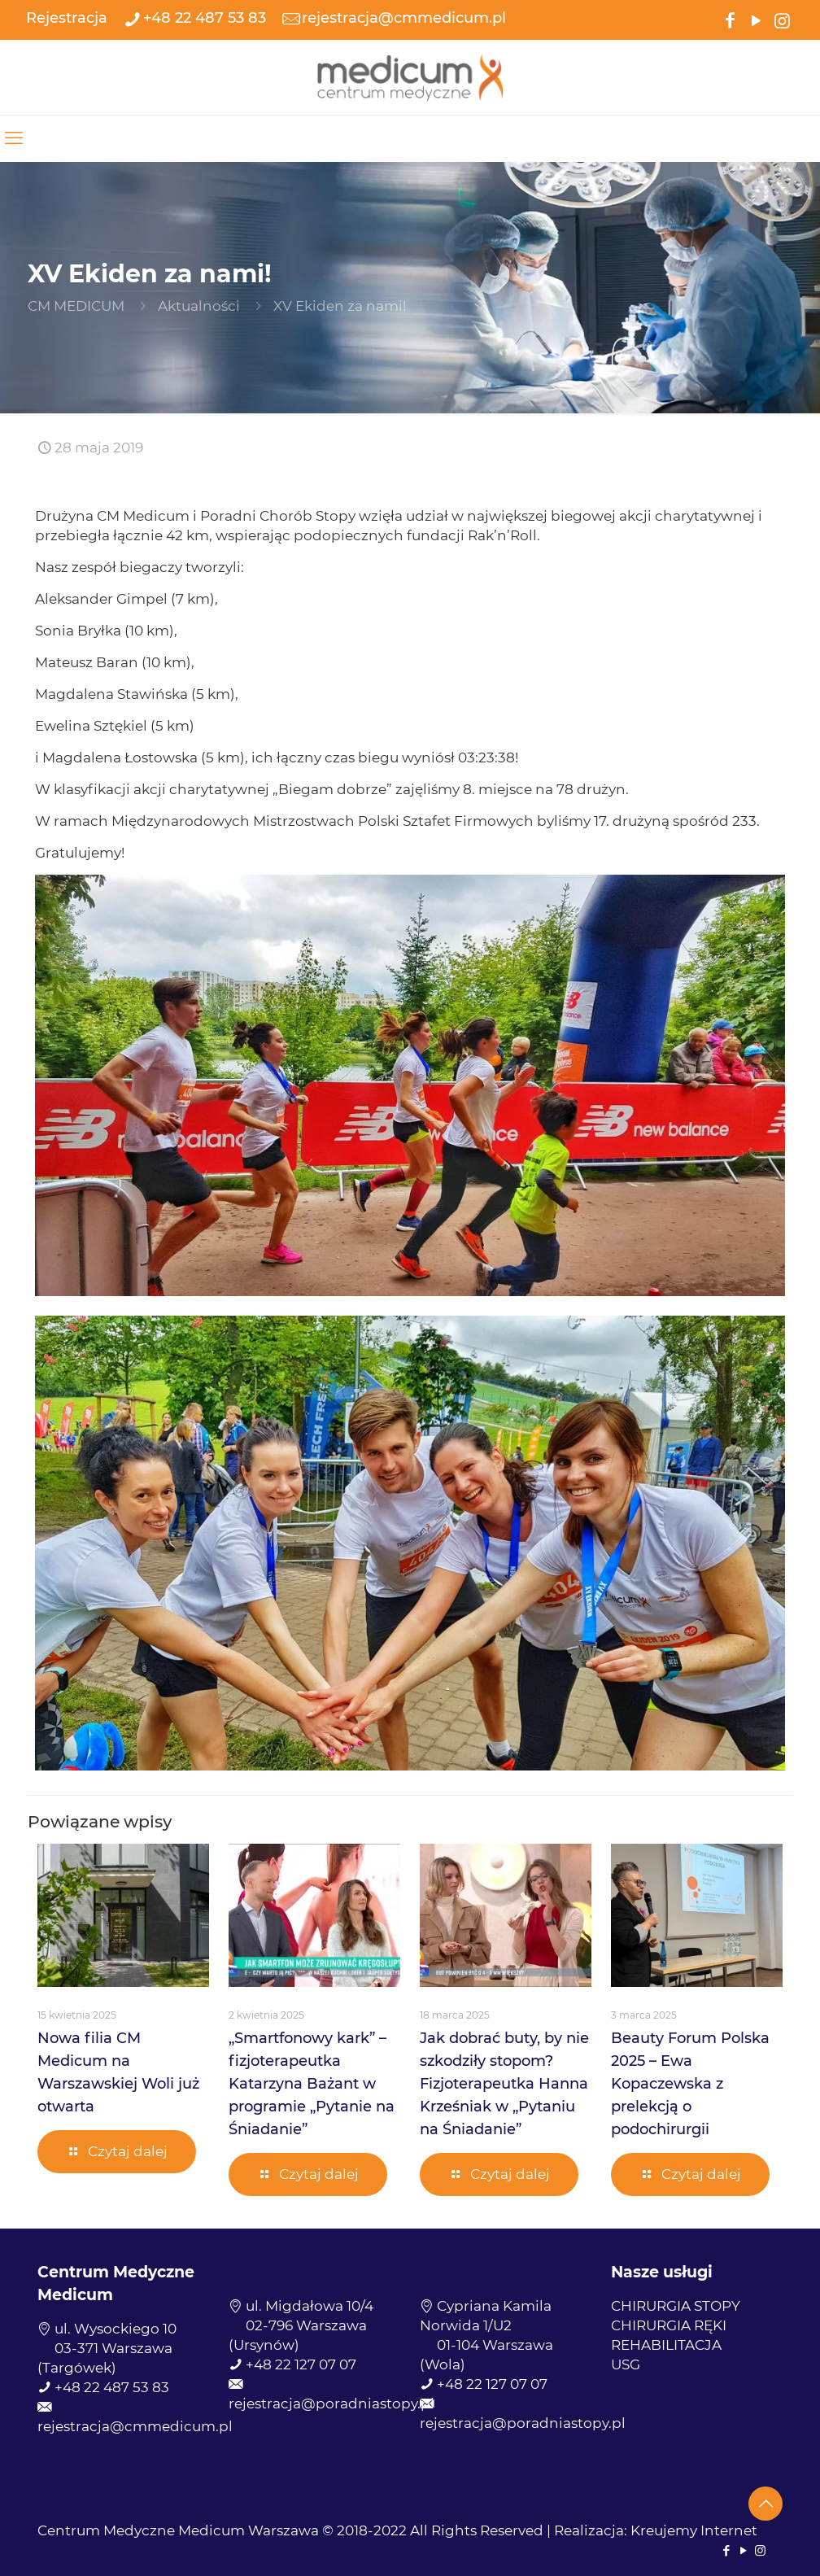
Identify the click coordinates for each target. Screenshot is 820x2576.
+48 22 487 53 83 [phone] (204, 18)
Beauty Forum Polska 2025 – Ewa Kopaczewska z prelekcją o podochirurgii (690, 2083)
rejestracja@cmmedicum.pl (135, 2426)
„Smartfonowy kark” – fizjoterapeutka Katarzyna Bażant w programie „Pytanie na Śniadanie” (312, 2083)
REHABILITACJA (666, 2345)
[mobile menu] (14, 138)
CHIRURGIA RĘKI (668, 2325)
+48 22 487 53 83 (112, 2387)
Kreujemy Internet (693, 2530)
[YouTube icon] (756, 19)
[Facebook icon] (730, 19)
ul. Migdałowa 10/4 (309, 2306)
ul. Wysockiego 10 (116, 2329)
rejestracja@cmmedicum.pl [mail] (404, 18)
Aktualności (199, 306)
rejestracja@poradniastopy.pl (331, 2403)
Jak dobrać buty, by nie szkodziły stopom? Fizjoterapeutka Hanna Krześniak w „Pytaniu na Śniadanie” (504, 2083)
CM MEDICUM (76, 306)
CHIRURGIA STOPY (675, 2306)
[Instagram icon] (782, 19)
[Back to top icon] (765, 2503)
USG (625, 2364)
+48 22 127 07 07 (301, 2364)
